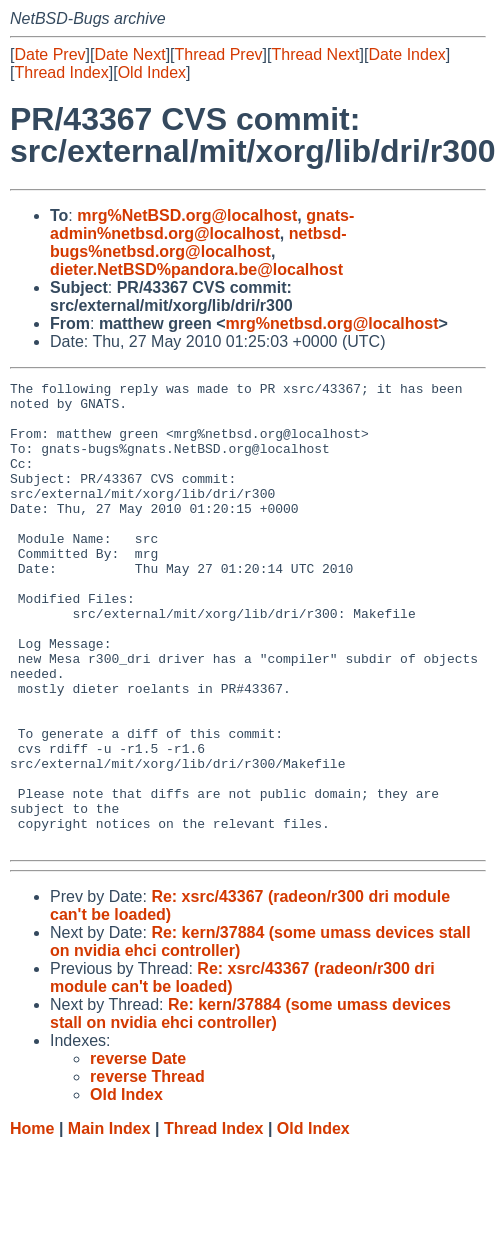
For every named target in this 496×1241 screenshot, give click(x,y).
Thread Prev (219, 54)
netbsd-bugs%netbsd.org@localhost (198, 242)
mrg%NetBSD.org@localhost (187, 215)
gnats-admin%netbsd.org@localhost (202, 224)
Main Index (109, 1221)
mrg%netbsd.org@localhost (332, 323)
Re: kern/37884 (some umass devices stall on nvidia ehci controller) (250, 1106)
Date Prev (49, 54)
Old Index (152, 72)
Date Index (406, 54)
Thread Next (315, 54)
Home (32, 1221)
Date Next (129, 54)
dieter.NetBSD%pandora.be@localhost (196, 269)
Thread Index (61, 72)
